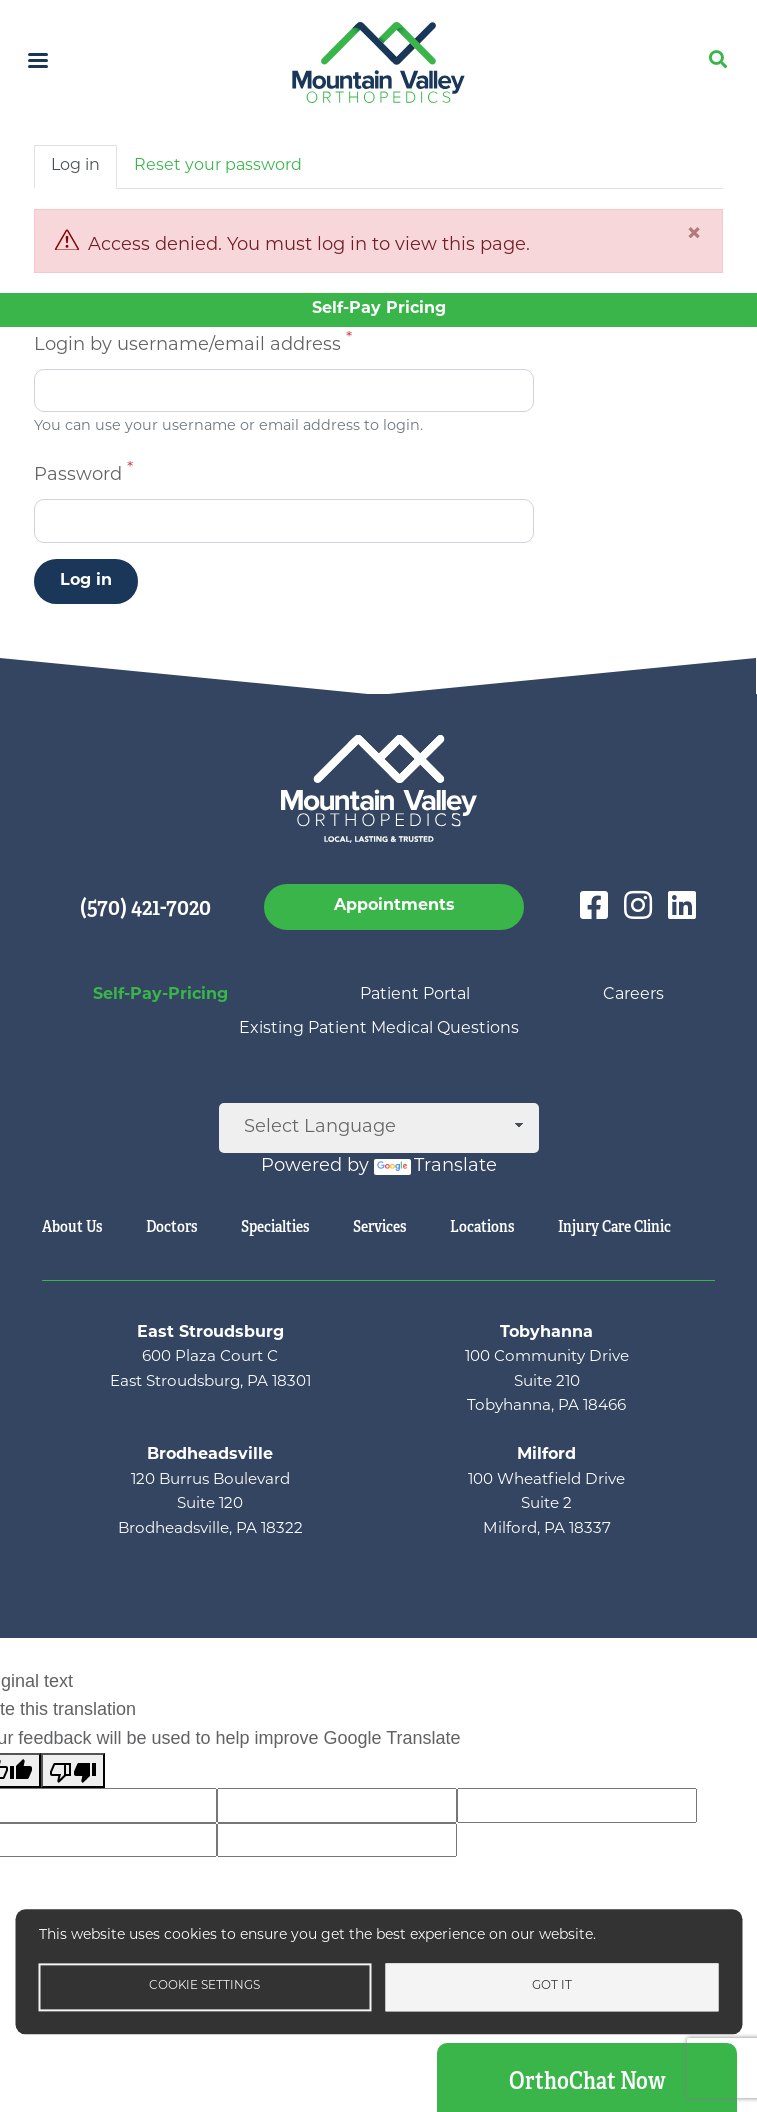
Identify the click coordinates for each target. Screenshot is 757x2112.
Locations (482, 1226)
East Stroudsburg (210, 1333)
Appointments (394, 906)
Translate (435, 1166)
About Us (72, 1226)
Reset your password (218, 166)
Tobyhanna (546, 1333)
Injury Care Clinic (614, 1226)
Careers (633, 995)
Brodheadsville (210, 1455)
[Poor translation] (73, 1770)
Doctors (171, 1226)
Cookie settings (204, 1986)
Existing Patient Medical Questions (379, 1029)
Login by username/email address (187, 345)
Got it (552, 1986)
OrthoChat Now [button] (587, 2081)
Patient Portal (415, 995)
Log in (75, 166)
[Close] (694, 235)
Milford (546, 1455)
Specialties (275, 1226)
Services (379, 1226)
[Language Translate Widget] (379, 1128)
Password (78, 475)
